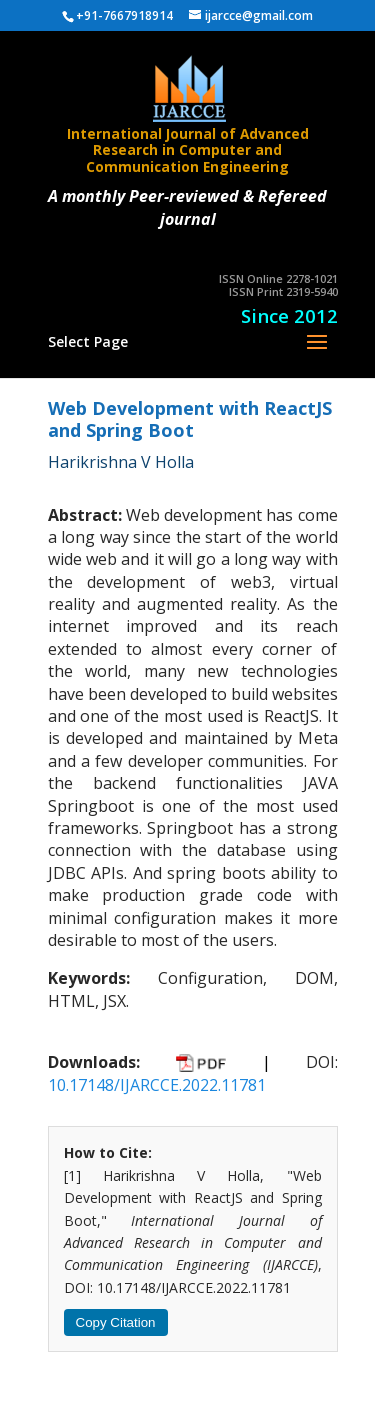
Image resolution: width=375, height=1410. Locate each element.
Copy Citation (116, 1322)
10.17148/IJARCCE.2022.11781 (157, 1085)
